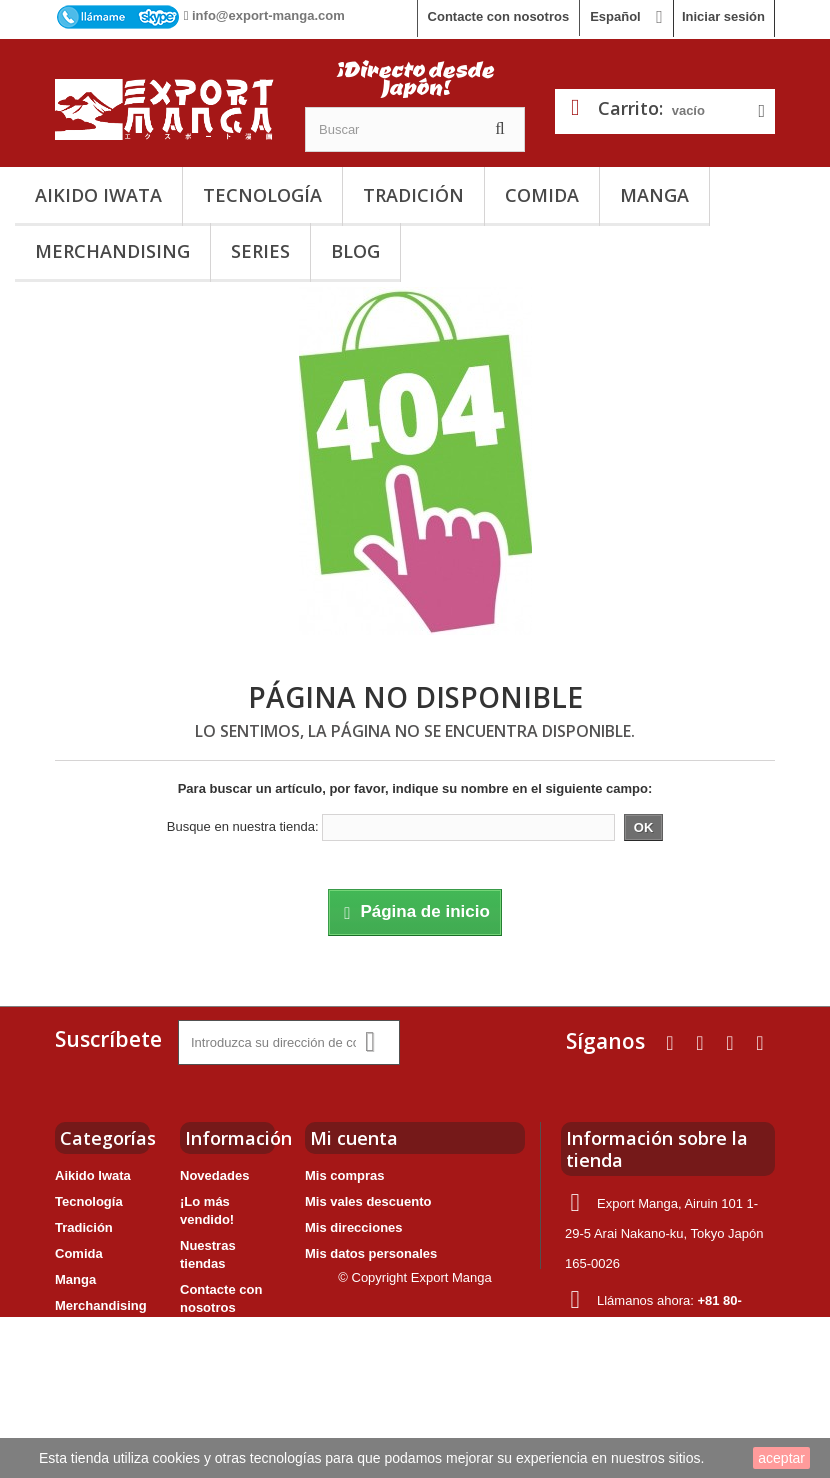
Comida (542, 195)
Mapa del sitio (223, 1403)
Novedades (214, 1175)
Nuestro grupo (225, 1377)
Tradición (413, 195)
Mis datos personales (371, 1253)
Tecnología (262, 195)
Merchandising (112, 251)
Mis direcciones (354, 1227)
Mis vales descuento (368, 1201)
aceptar (781, 1458)
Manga (654, 195)
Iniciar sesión (723, 16)
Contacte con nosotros (499, 16)
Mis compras (344, 1175)
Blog (355, 251)
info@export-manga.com (268, 15)
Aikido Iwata (98, 195)
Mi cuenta (354, 1138)
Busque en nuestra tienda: (243, 826)
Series (260, 251)
